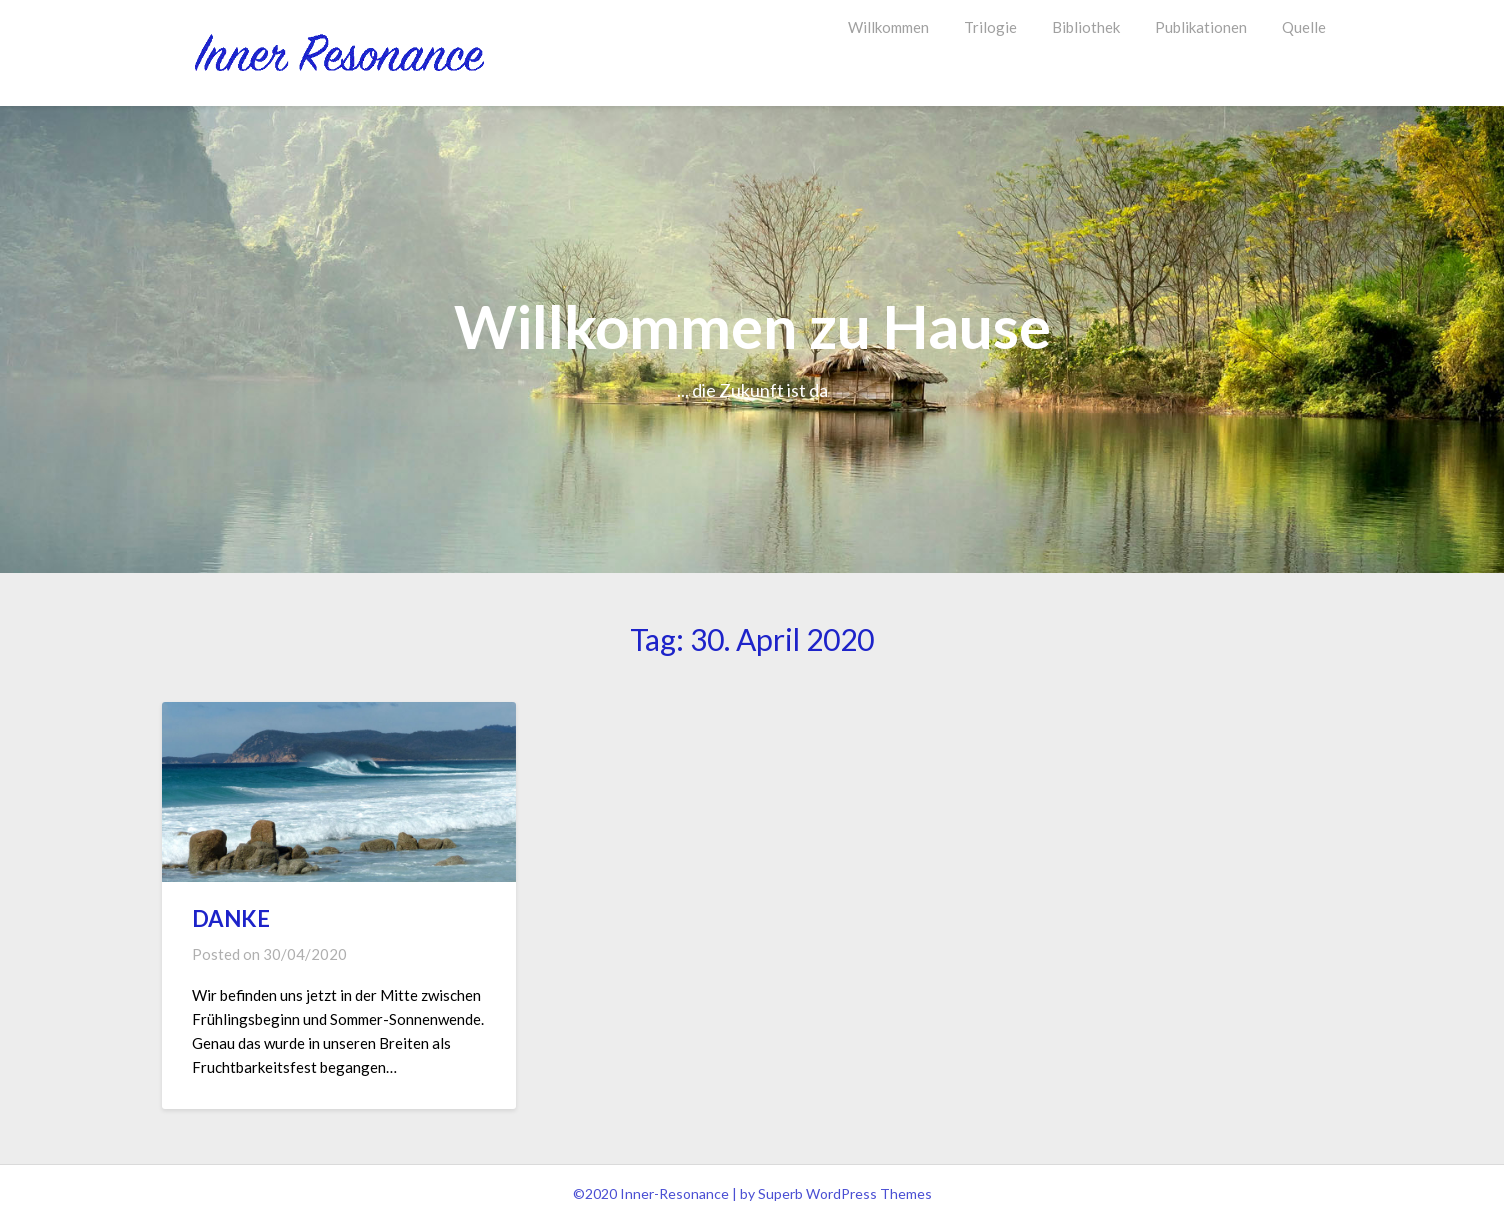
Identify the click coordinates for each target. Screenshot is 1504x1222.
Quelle (1304, 27)
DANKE (231, 918)
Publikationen (1201, 27)
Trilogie (990, 27)
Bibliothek (1086, 27)
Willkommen (888, 27)
